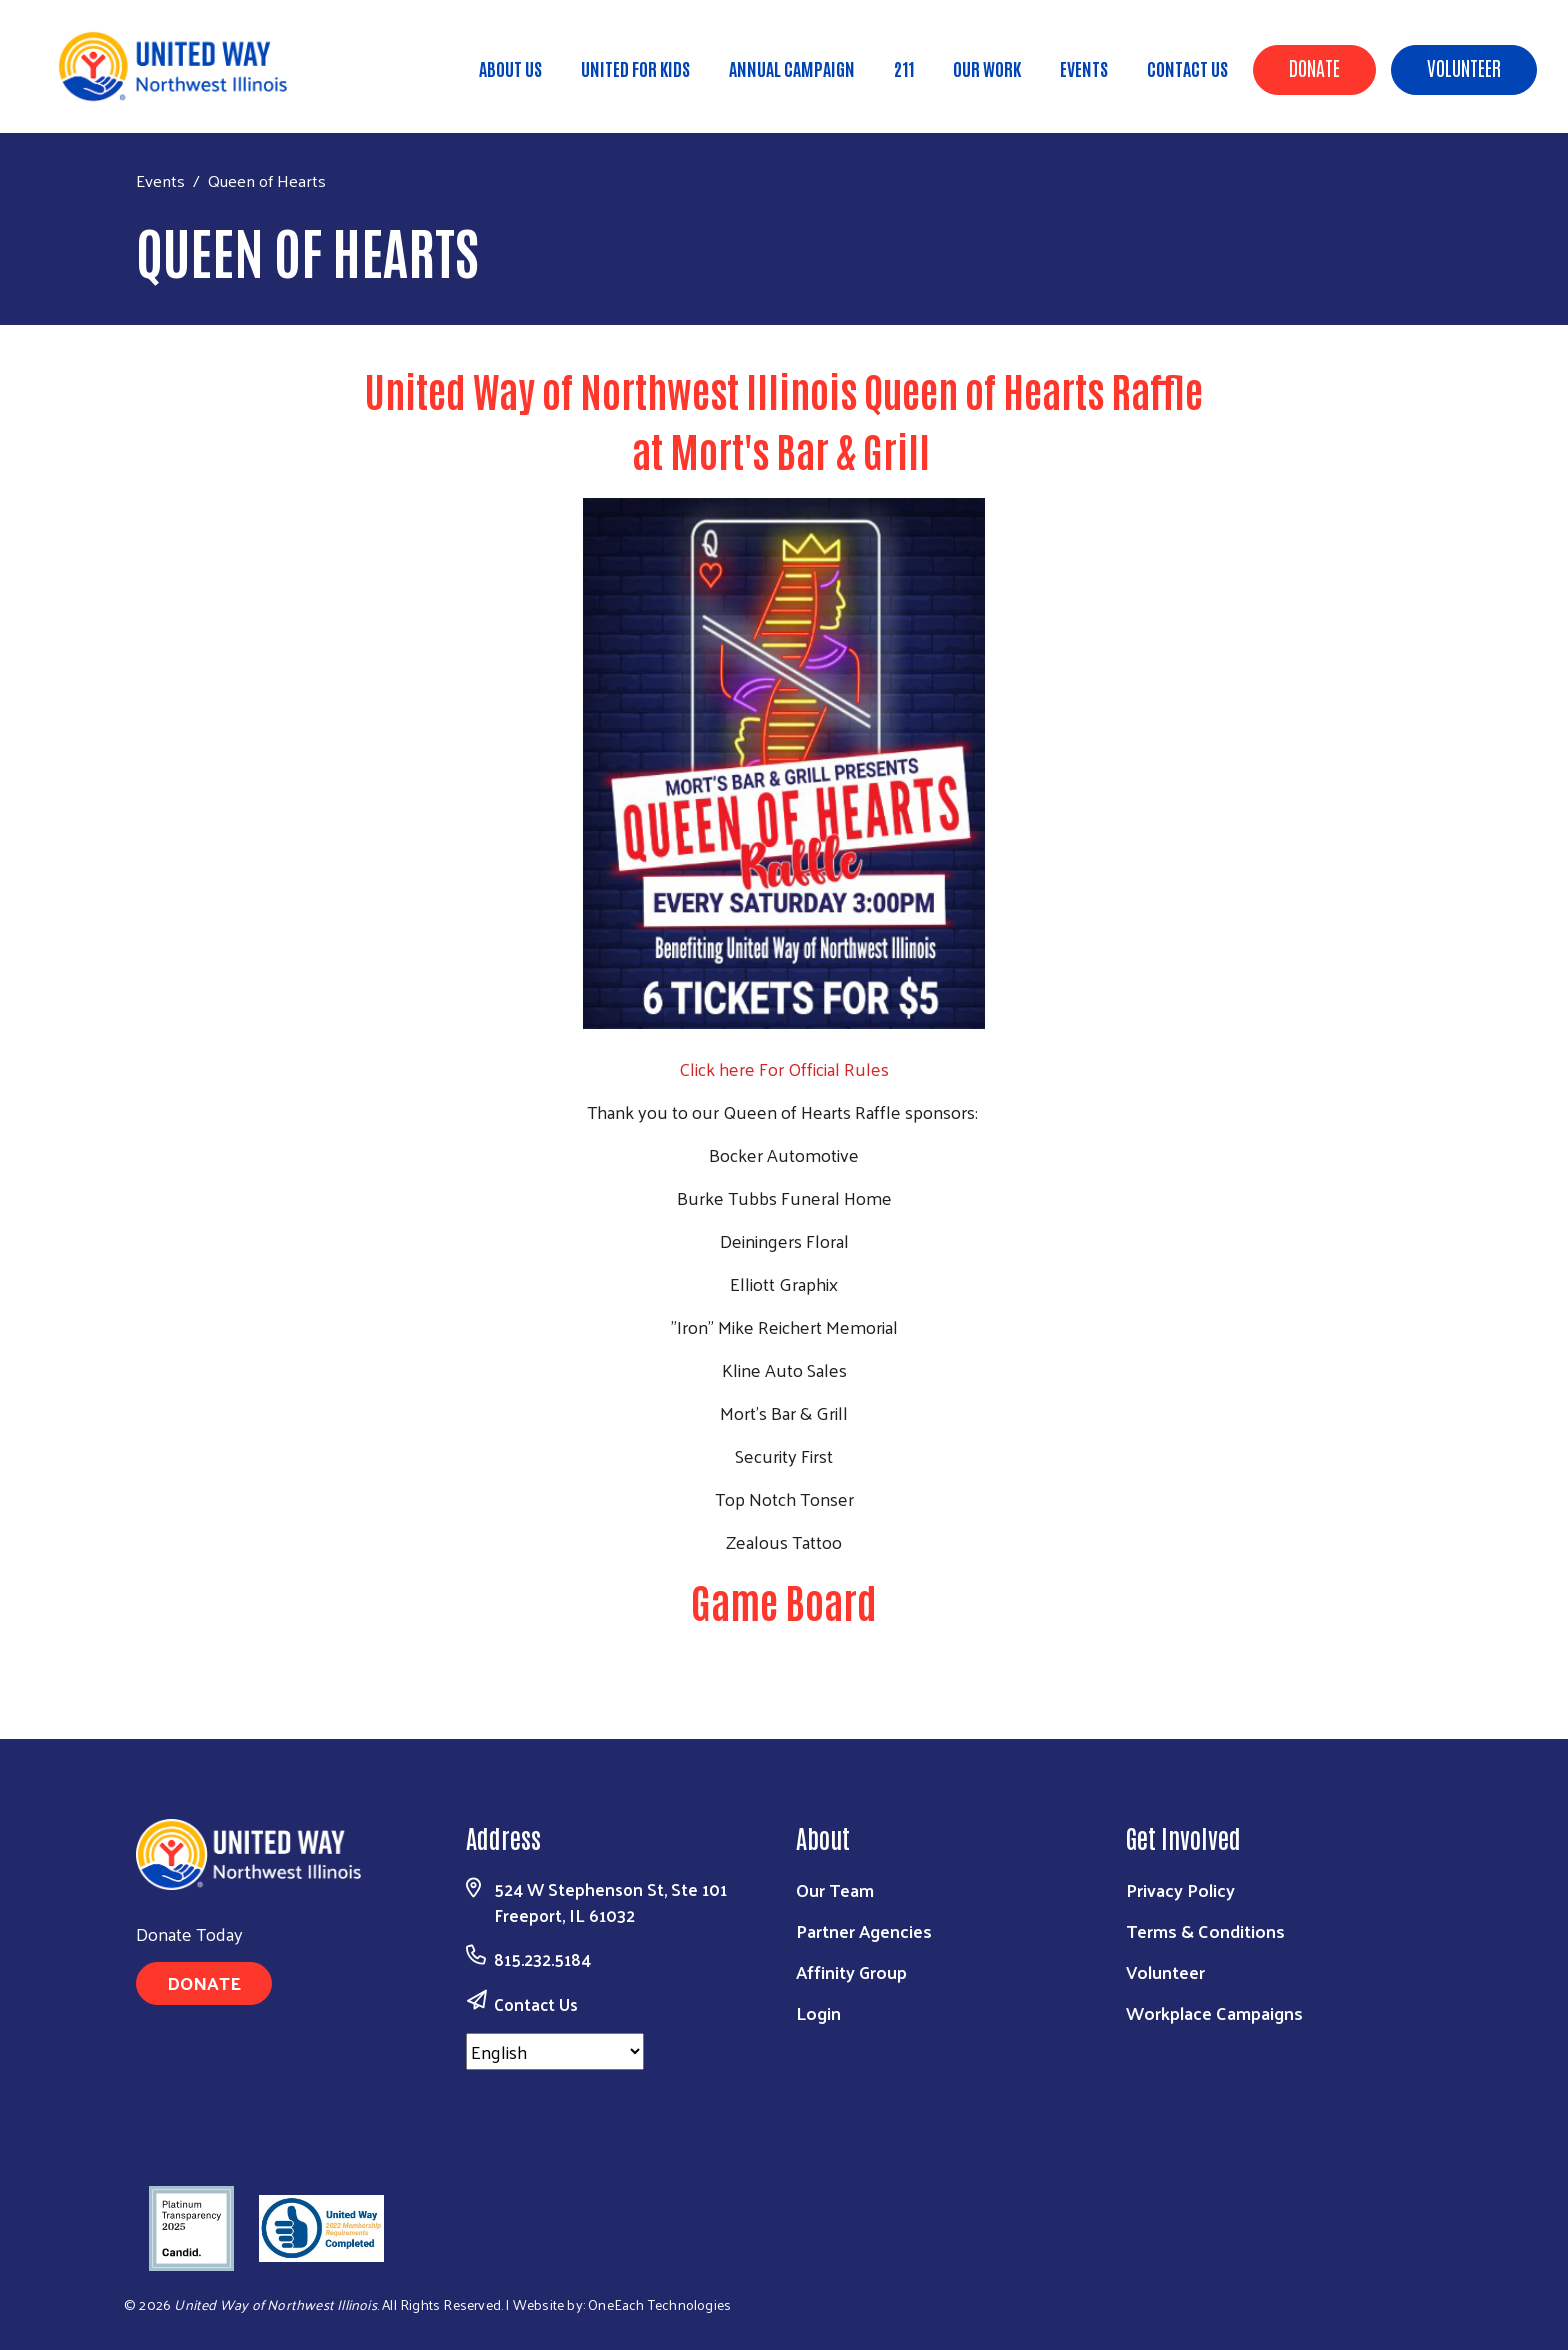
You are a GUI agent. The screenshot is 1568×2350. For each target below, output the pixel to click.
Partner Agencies (864, 1930)
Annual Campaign (792, 68)
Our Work (987, 68)
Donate (1314, 67)
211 (904, 68)
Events (1084, 68)
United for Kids (635, 68)
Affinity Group (851, 1971)
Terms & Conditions (1205, 1930)
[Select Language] (555, 2051)
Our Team (835, 1889)
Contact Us (1187, 68)
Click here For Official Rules (784, 1068)
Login (818, 2012)
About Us (510, 68)
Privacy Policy (1180, 1889)
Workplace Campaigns (1214, 2012)
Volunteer (1464, 67)
